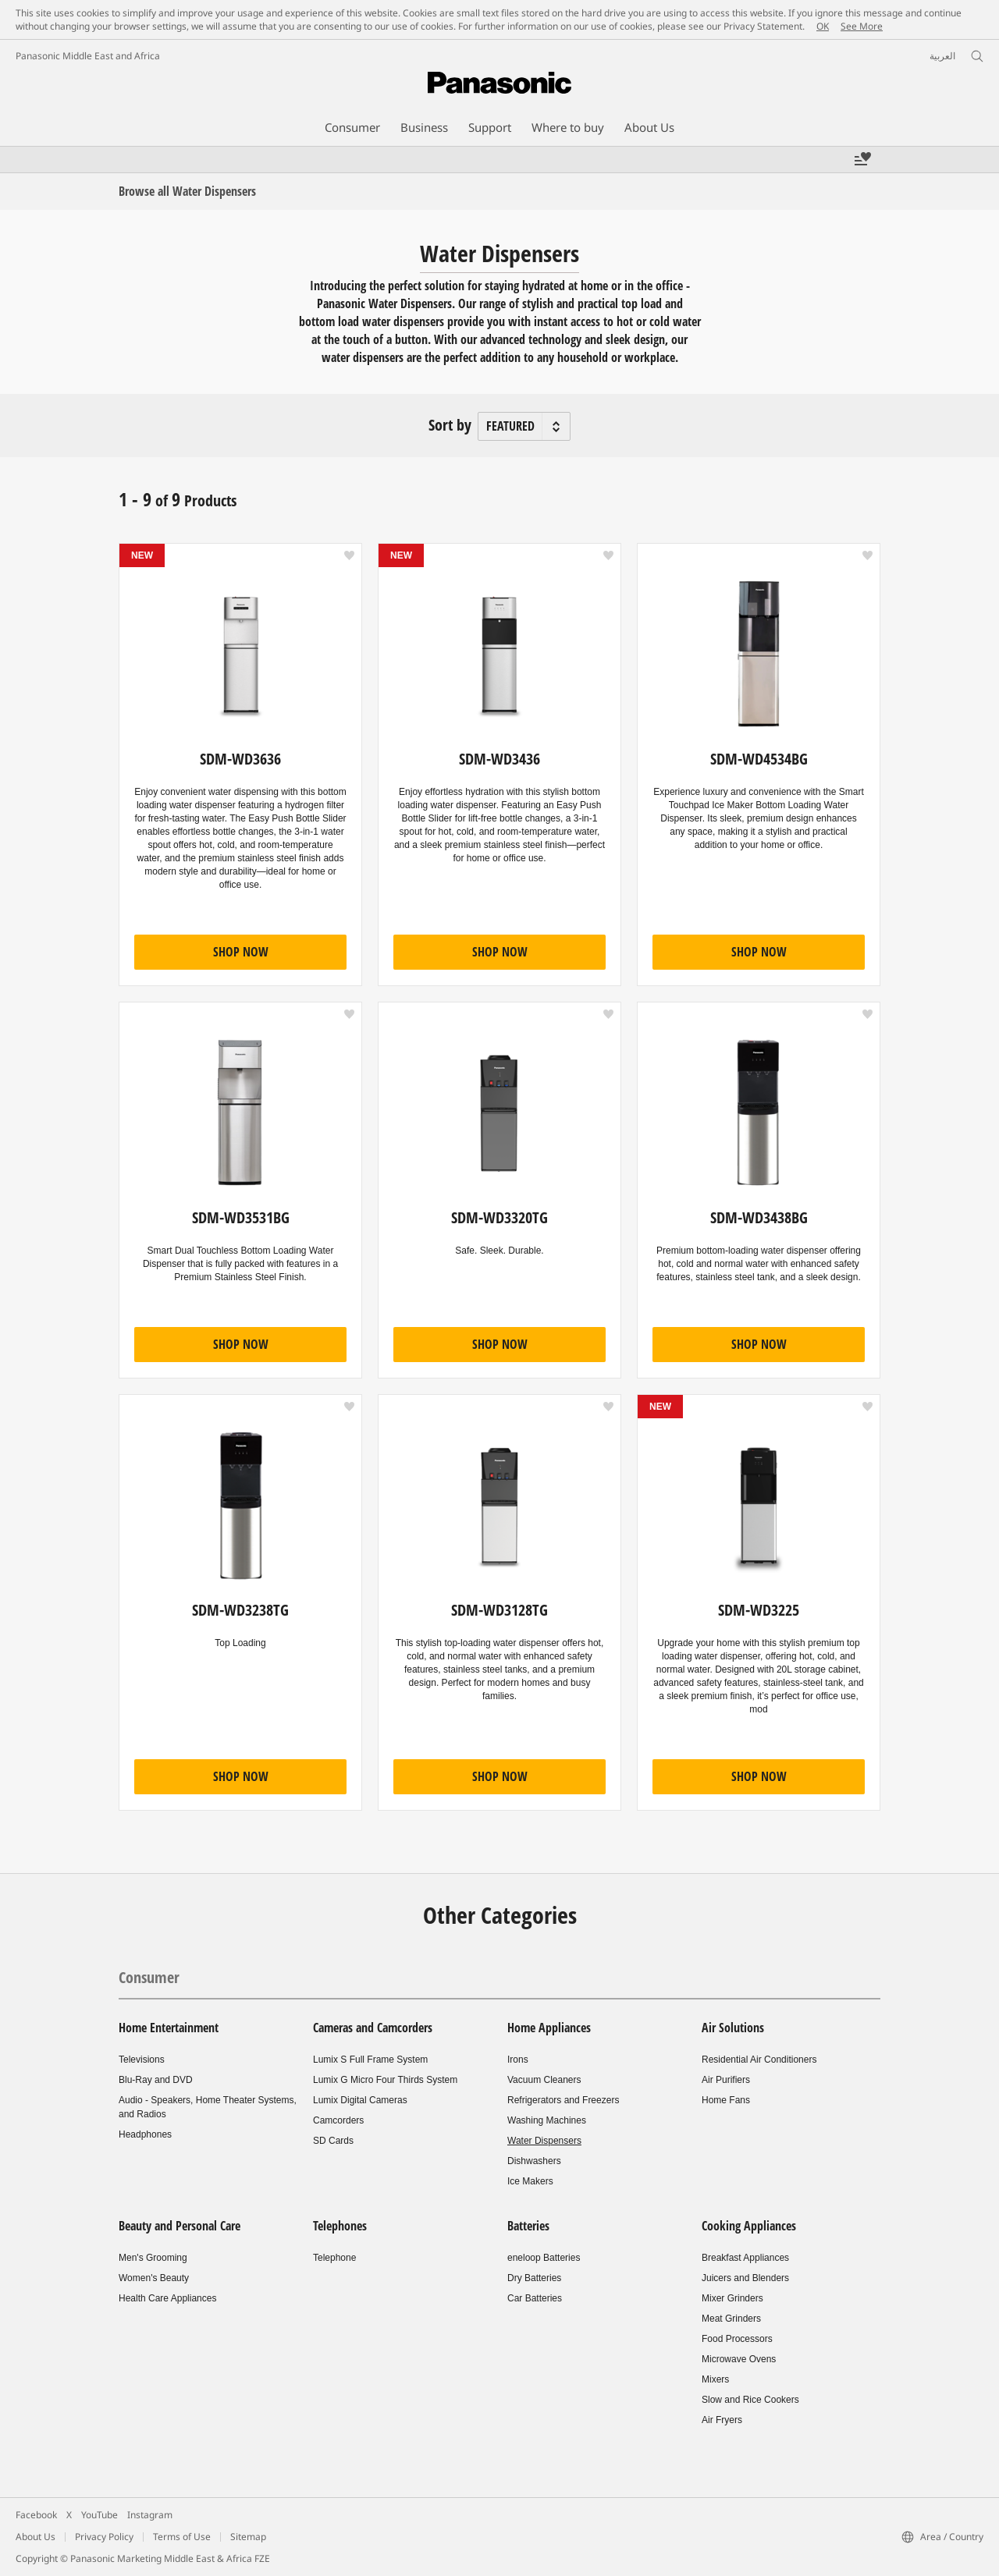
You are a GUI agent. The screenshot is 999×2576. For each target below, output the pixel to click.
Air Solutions (733, 2027)
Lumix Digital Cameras (360, 2100)
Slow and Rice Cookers (750, 2399)
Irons (517, 2059)
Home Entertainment (169, 2027)
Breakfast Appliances (745, 2257)
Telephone (334, 2257)
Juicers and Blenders (745, 2278)
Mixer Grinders (732, 2298)
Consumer (149, 1977)
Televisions (142, 2059)
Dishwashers (534, 2161)
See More (862, 26)
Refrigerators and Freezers (563, 2100)
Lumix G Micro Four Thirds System (385, 2079)
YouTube (99, 2514)
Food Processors (737, 2338)
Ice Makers (530, 2181)
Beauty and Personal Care (179, 2225)
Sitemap (248, 2536)
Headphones (145, 2134)
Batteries (528, 2225)
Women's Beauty (154, 2278)
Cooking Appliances (749, 2225)
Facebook (36, 2514)
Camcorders (338, 2120)
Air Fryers (722, 2420)
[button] (349, 555)
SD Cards (333, 2140)
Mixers (715, 2379)
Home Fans (726, 2100)
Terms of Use (182, 2536)
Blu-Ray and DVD (156, 2079)
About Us (35, 2536)
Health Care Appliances (167, 2298)
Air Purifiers (726, 2079)
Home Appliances (549, 2027)
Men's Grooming (153, 2257)
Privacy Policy (104, 2536)
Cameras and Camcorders (372, 2027)
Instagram (149, 2514)
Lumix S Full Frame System (370, 2059)
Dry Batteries (534, 2278)
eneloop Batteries (543, 2257)
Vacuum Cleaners (544, 2079)
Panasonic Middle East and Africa (88, 55)
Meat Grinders (731, 2318)
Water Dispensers (544, 2140)
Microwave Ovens (739, 2359)
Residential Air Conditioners (759, 2059)
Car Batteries (534, 2298)
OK (822, 26)
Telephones (340, 2225)
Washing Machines (546, 2120)
